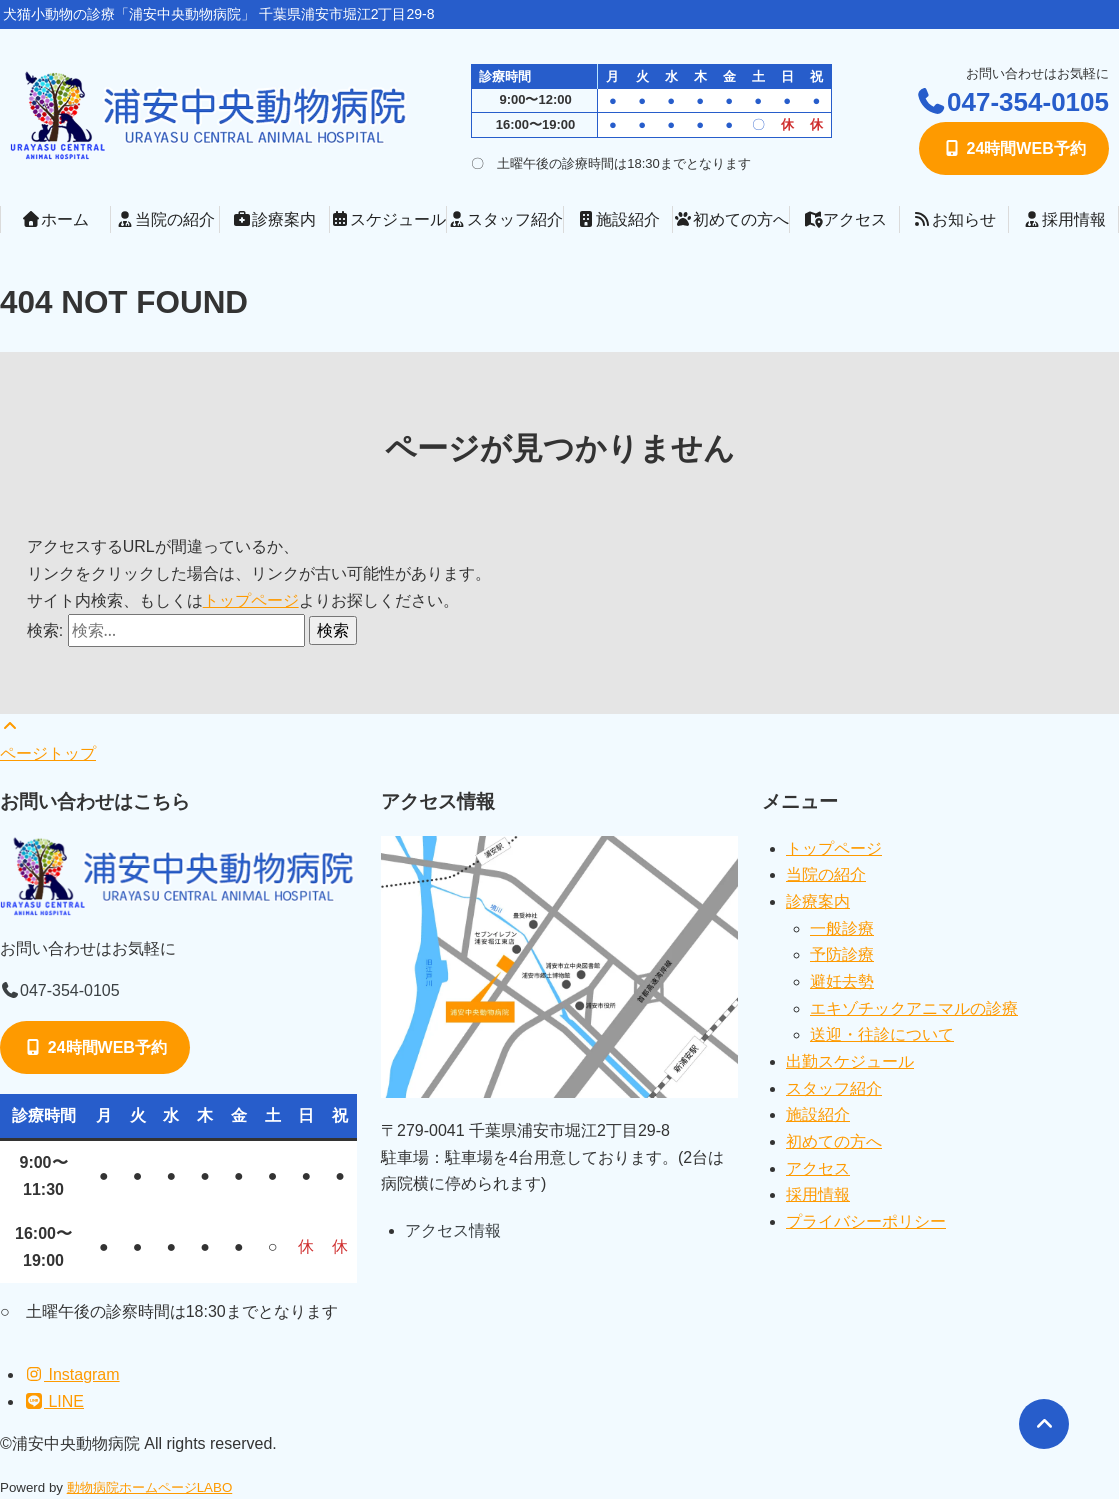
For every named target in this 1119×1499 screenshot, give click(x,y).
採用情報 (1064, 219)
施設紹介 (618, 219)
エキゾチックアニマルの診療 (914, 1008)
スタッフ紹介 (505, 219)
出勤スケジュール (850, 1061)
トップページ (251, 600)
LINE (54, 1401)
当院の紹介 (165, 219)
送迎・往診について (882, 1034)
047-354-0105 (1012, 102)
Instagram (72, 1374)
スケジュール (388, 219)
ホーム (55, 219)
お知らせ (954, 219)
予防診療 (842, 954)
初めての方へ (731, 219)
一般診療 (842, 928)
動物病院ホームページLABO (150, 1487)
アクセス (845, 219)
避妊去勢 (842, 981)
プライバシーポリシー (866, 1221)
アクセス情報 (453, 1230)
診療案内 (274, 219)
